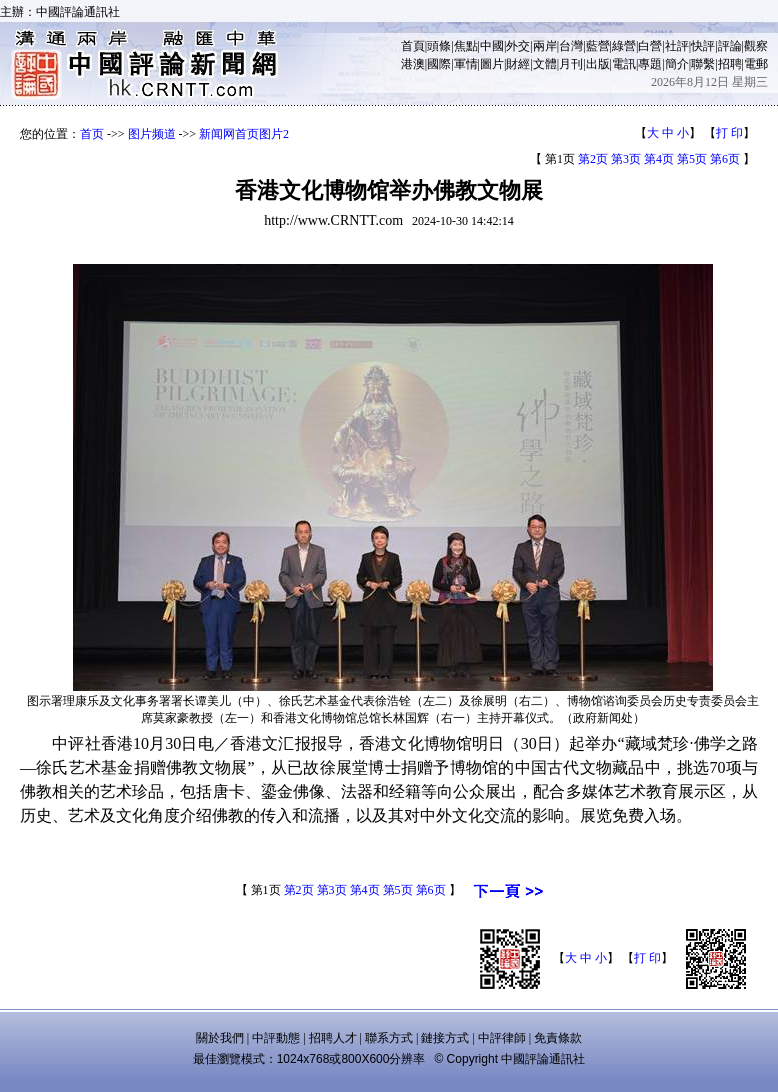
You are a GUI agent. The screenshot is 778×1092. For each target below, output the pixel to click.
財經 (518, 64)
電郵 (756, 64)
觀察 (756, 46)
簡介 (677, 64)
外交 (518, 46)
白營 (650, 46)
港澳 (413, 64)
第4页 (659, 159)
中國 (492, 46)
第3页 (626, 159)
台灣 (571, 46)
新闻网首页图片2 (244, 134)
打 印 (729, 133)
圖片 (492, 64)
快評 (703, 46)
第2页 (593, 159)
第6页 (725, 159)
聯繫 (703, 64)
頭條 (439, 46)
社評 (677, 46)
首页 (92, 134)
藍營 (598, 46)
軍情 (466, 64)
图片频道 (152, 134)
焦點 (466, 46)
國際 (439, 64)
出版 (598, 64)
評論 (730, 46)
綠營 (624, 46)
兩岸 (545, 46)
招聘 (730, 64)
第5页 (692, 159)
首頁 (413, 46)
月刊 (571, 64)
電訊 (624, 64)
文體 (545, 64)
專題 (650, 64)
